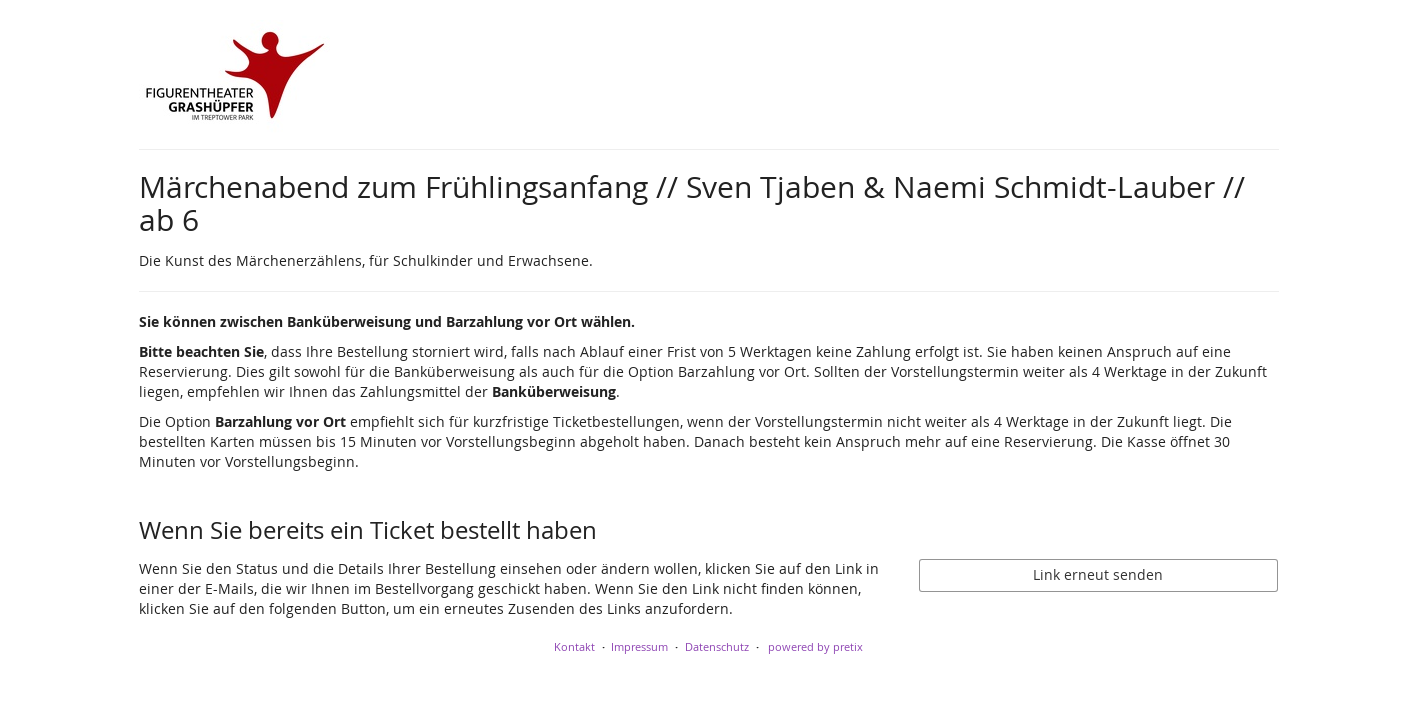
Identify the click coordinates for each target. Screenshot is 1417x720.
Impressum (639, 646)
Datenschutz (717, 646)
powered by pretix (815, 646)
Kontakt (574, 646)
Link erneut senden (1098, 574)
